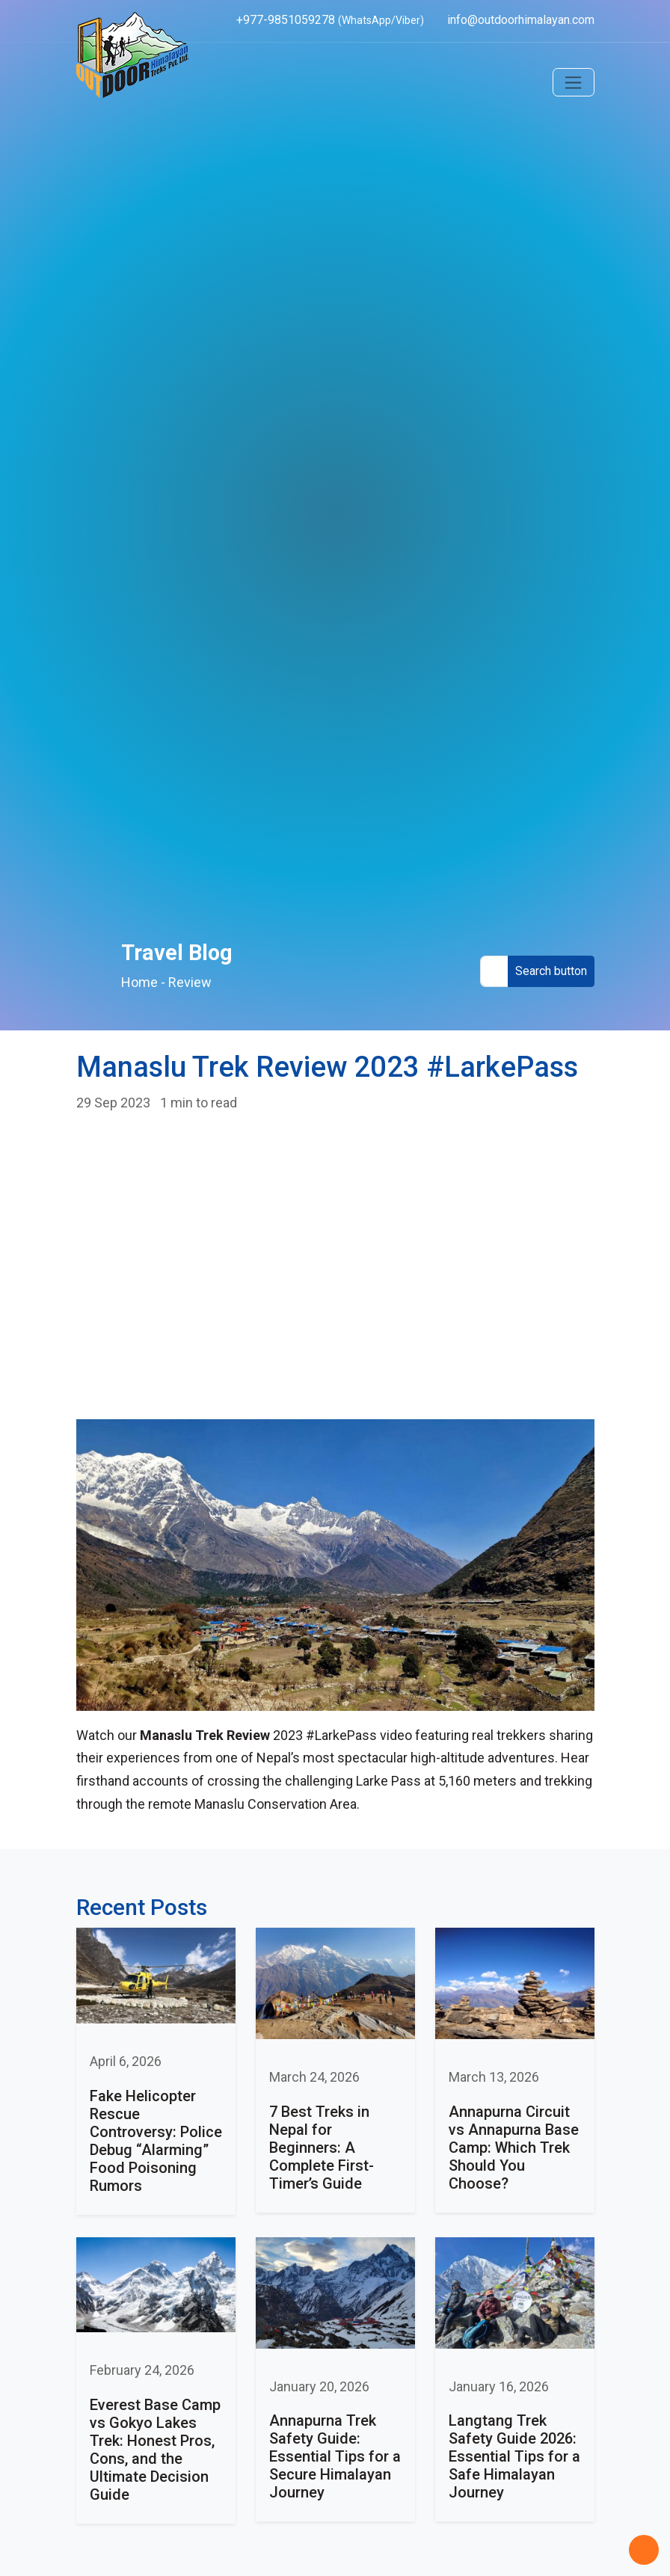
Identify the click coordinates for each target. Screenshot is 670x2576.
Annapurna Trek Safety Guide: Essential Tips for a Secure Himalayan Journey (335, 2456)
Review (190, 982)
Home (139, 982)
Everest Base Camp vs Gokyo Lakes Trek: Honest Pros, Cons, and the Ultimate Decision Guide (155, 2449)
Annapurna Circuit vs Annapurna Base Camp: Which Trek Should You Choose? (514, 2147)
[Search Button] (551, 972)
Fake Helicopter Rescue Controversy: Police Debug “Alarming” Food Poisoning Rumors (156, 2141)
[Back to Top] (644, 2550)
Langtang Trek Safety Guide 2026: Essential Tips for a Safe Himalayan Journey (514, 2456)
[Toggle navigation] (573, 82)
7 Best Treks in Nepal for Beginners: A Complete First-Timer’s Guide (321, 2147)
